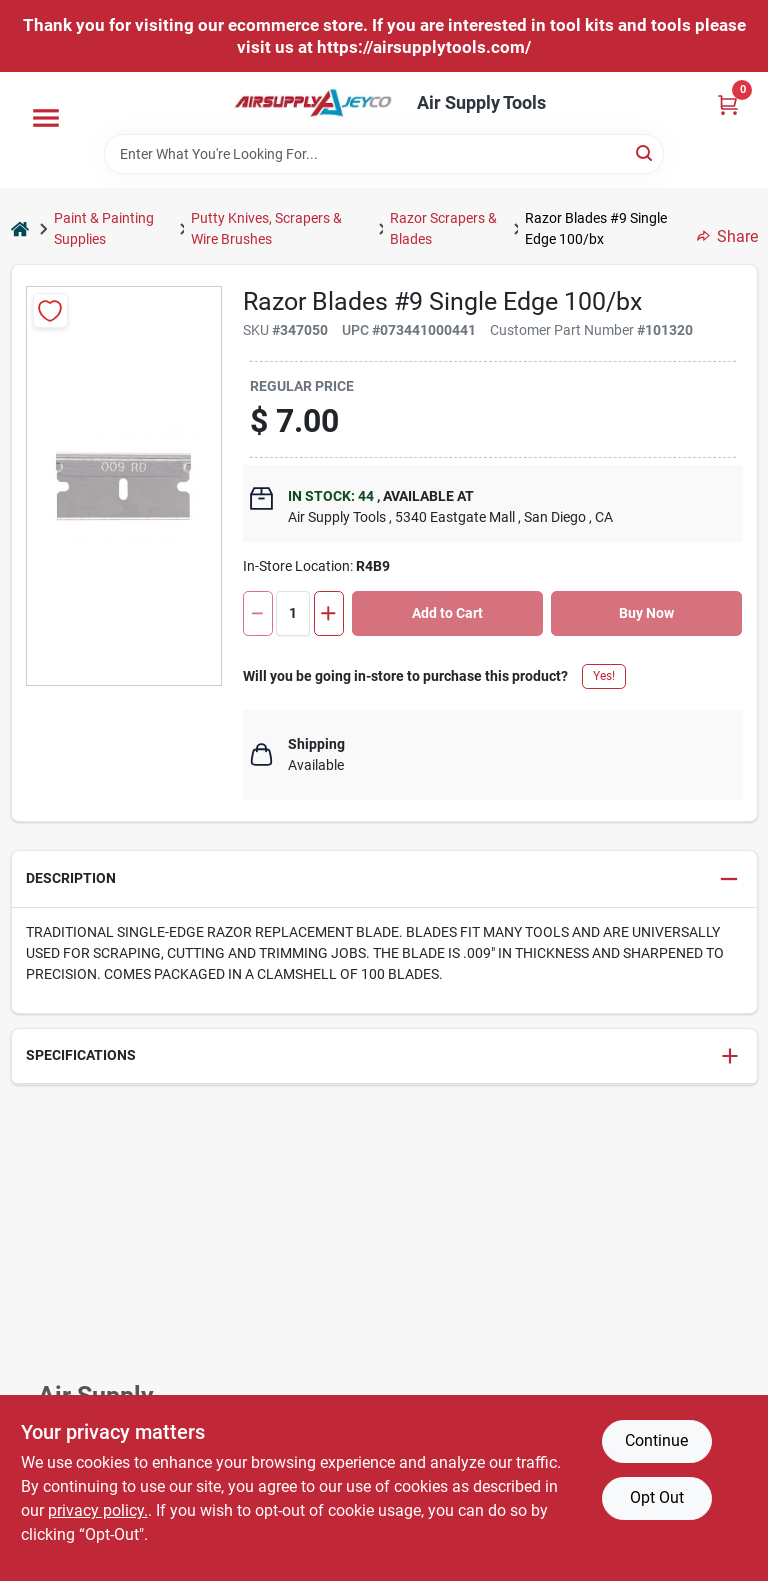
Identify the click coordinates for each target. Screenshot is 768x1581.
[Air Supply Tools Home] (313, 103)
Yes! (604, 676)
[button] (384, 879)
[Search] (645, 152)
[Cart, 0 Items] (728, 104)
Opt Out (657, 1497)
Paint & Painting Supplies (104, 228)
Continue (656, 1440)
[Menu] (46, 118)
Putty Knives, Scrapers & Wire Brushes (266, 228)
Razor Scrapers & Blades (443, 228)
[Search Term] (384, 154)
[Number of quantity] (293, 613)
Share (727, 236)
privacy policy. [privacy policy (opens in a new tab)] (98, 1510)
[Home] (20, 229)
